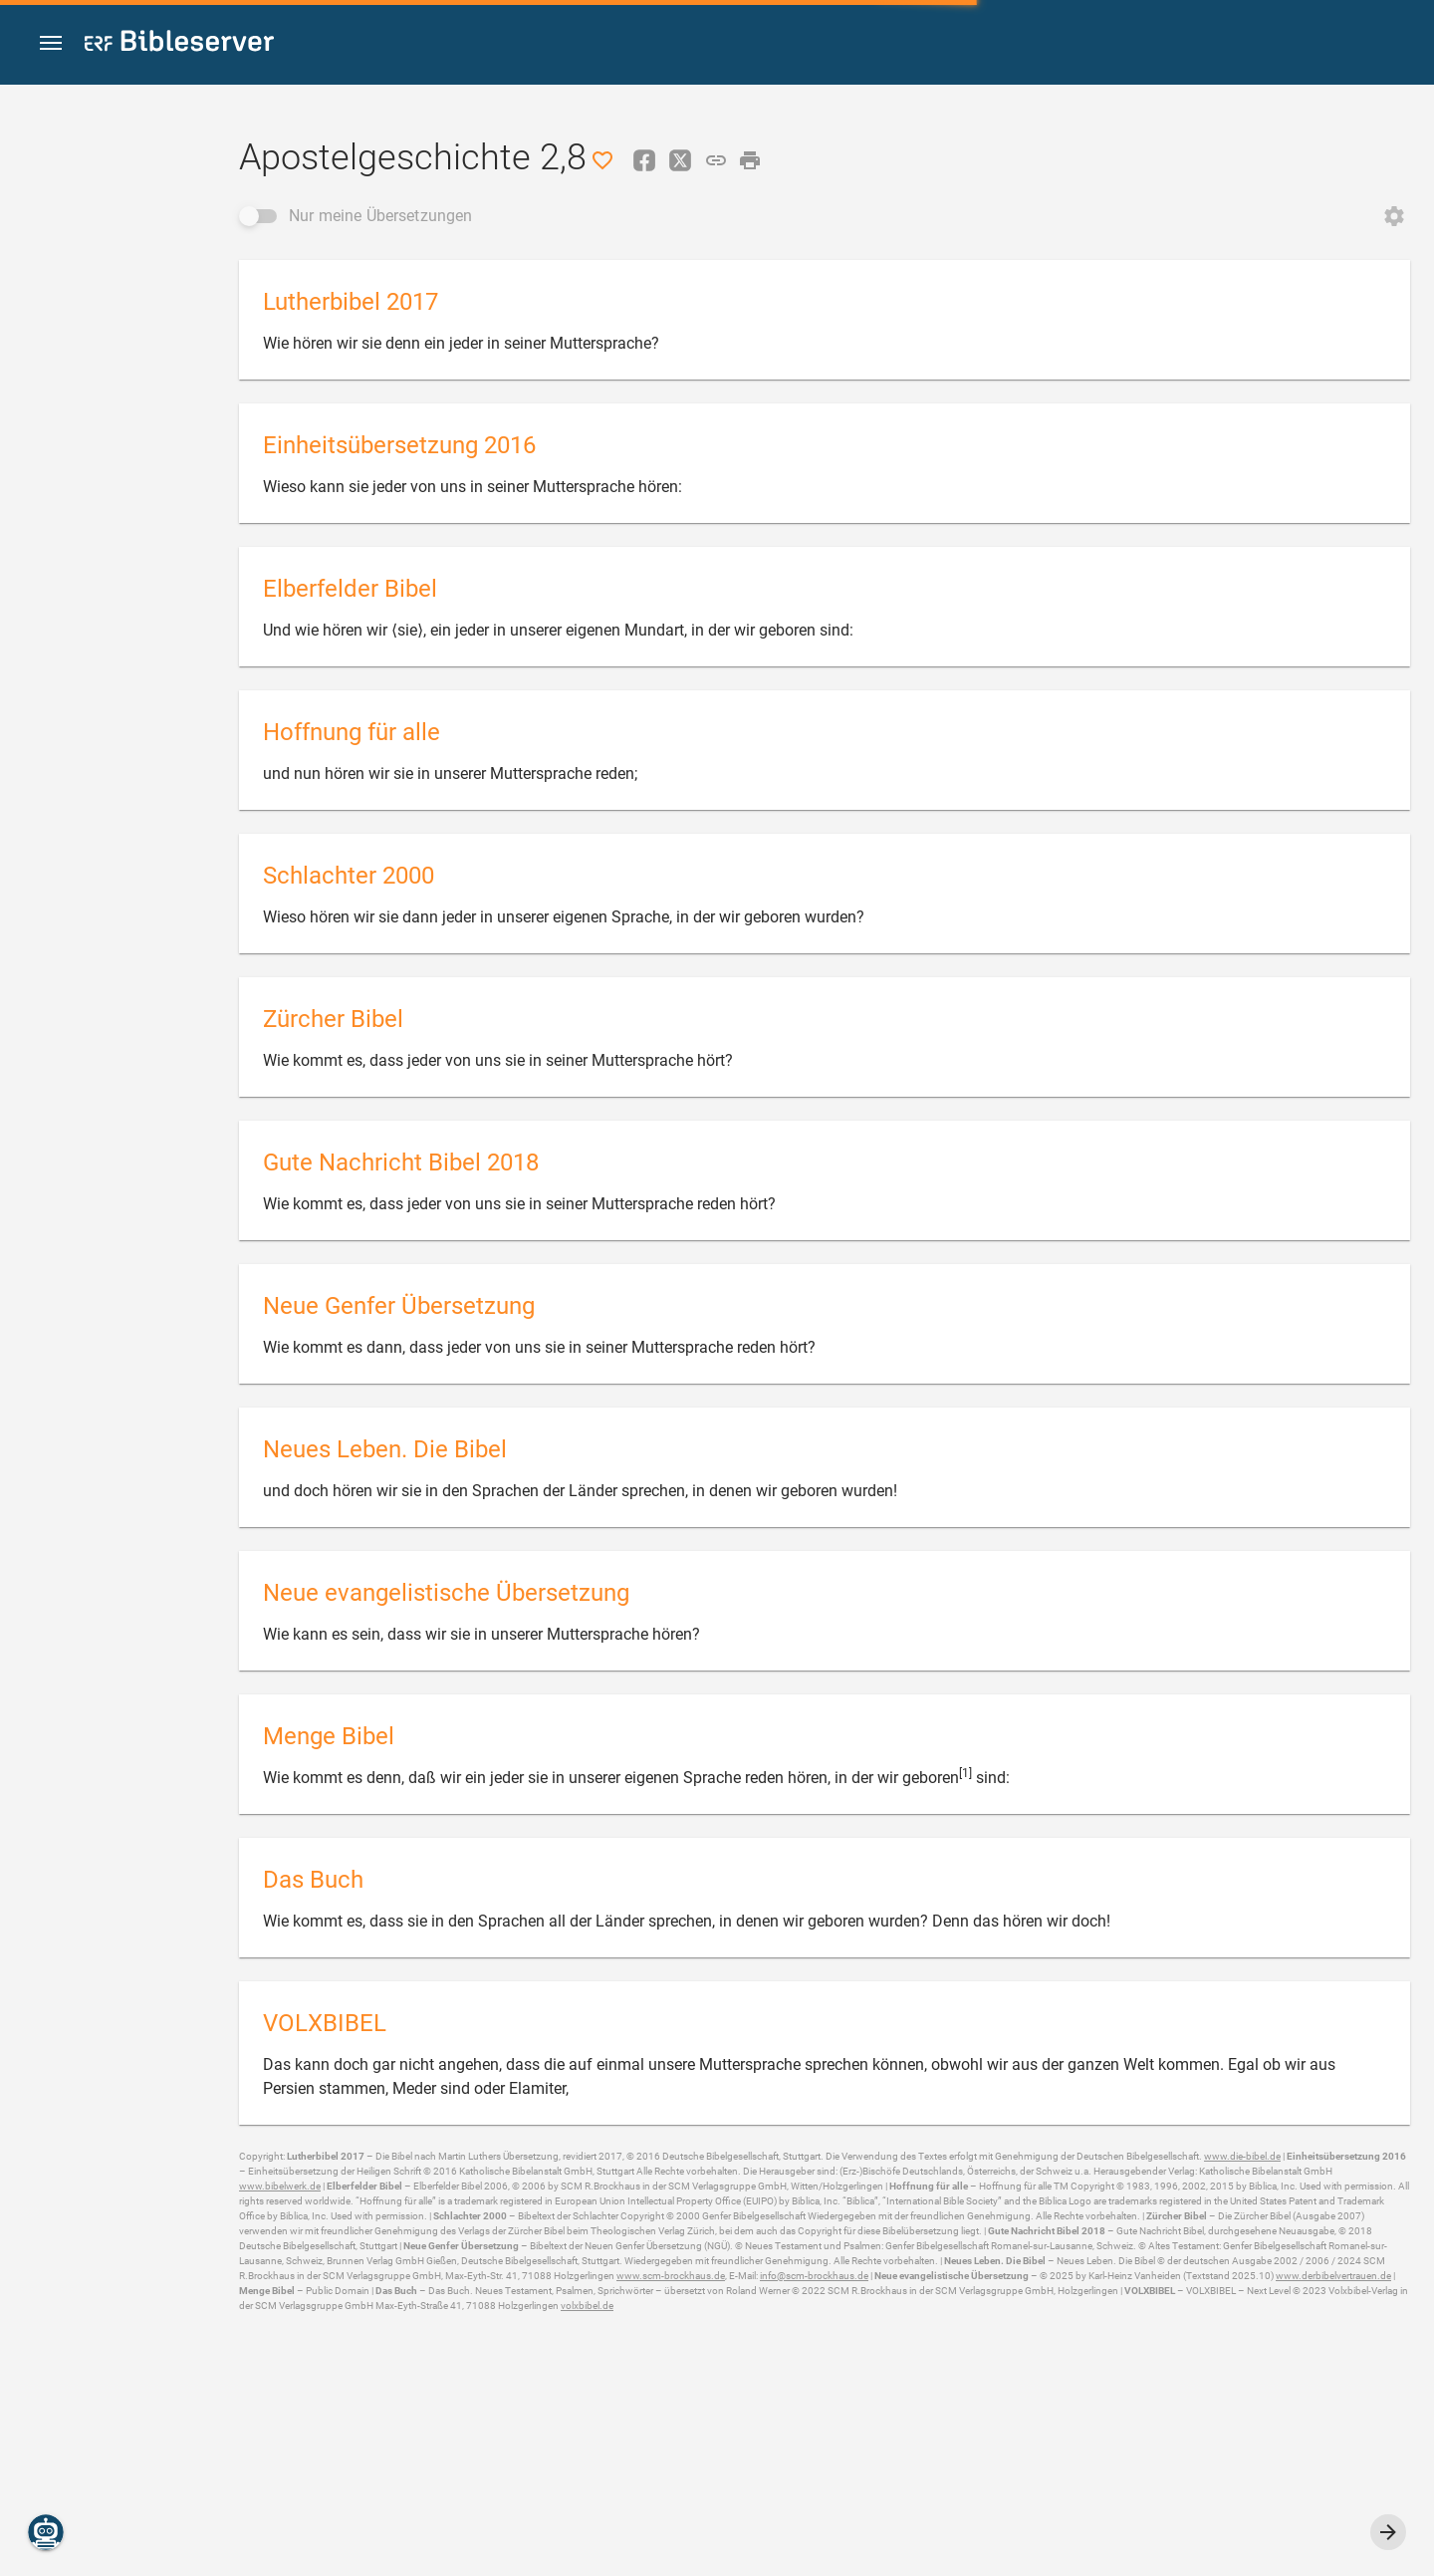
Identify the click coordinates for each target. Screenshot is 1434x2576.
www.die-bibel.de (1242, 2156)
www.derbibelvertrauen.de (1333, 2275)
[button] (51, 43)
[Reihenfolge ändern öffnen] (1394, 216)
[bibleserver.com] (179, 44)
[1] (965, 1773)
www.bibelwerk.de (280, 2186)
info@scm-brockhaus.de (814, 2275)
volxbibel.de (587, 2305)
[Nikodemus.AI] (46, 2532)
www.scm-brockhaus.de (670, 2275)
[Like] (602, 160)
